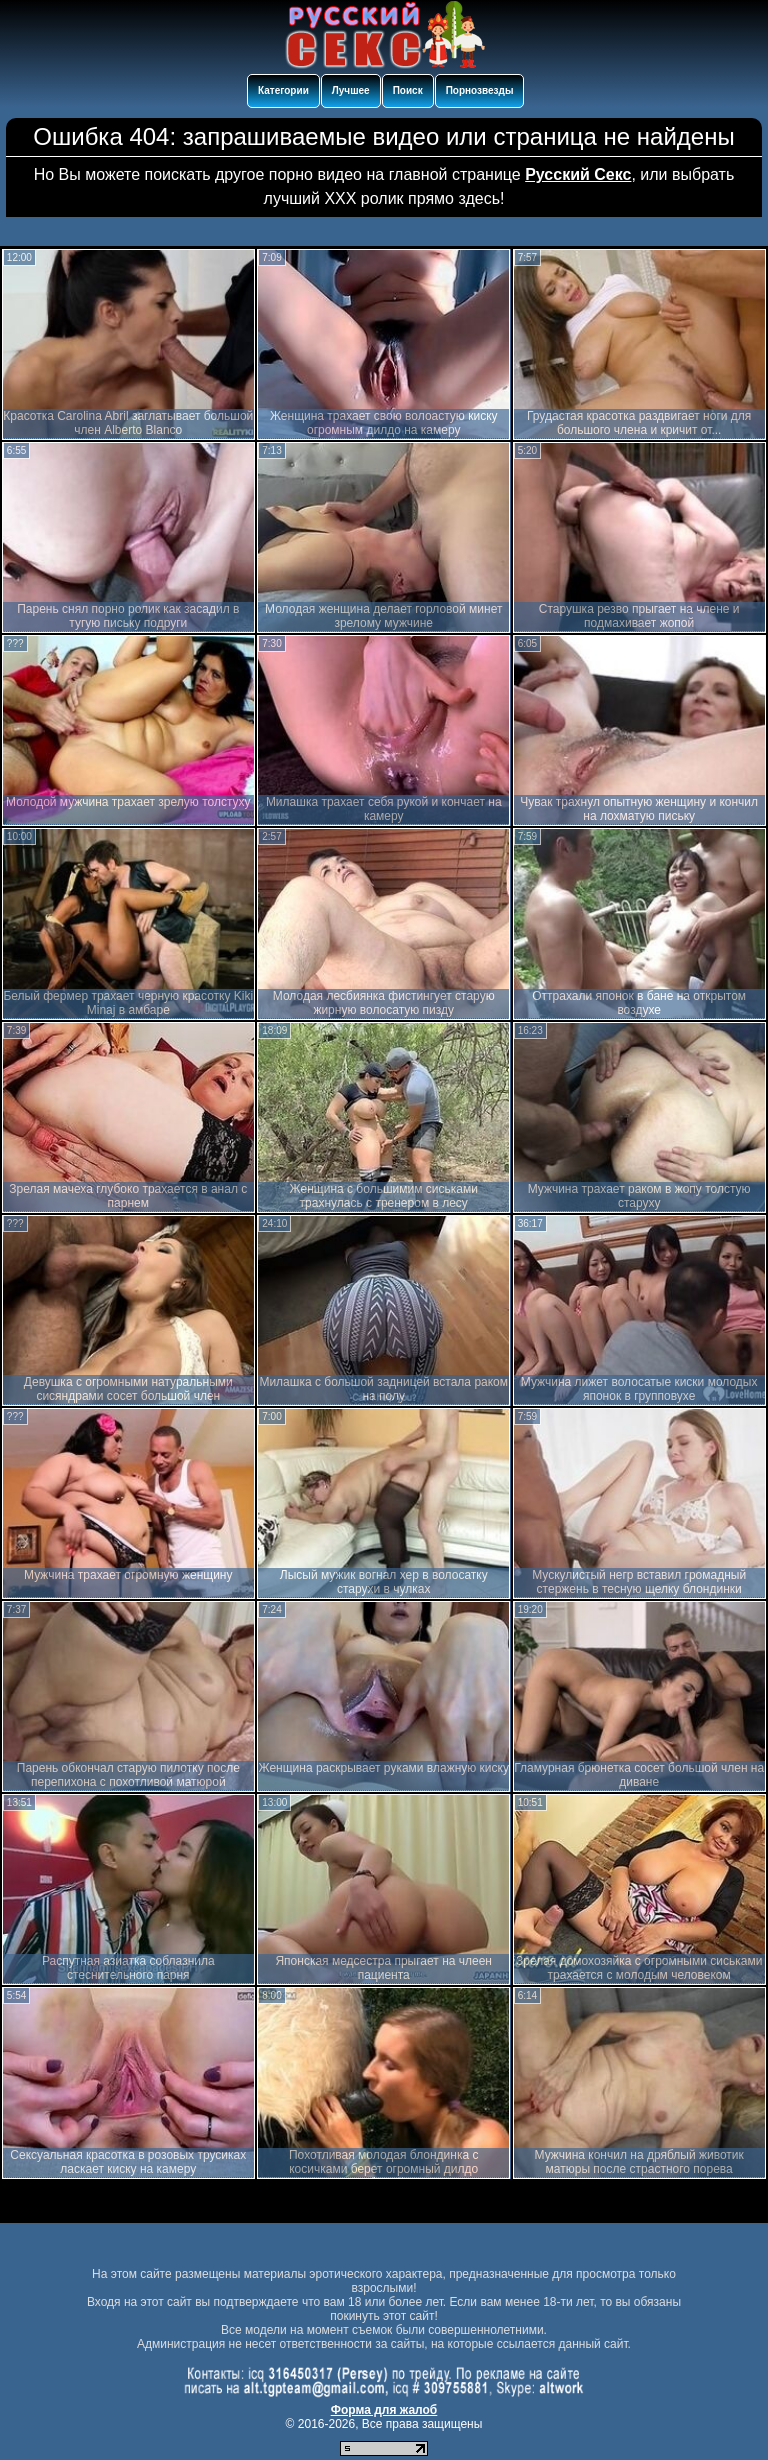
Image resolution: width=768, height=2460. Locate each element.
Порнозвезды (480, 90)
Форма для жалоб (384, 2410)
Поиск (408, 90)
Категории (283, 90)
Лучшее (351, 90)
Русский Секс (578, 174)
